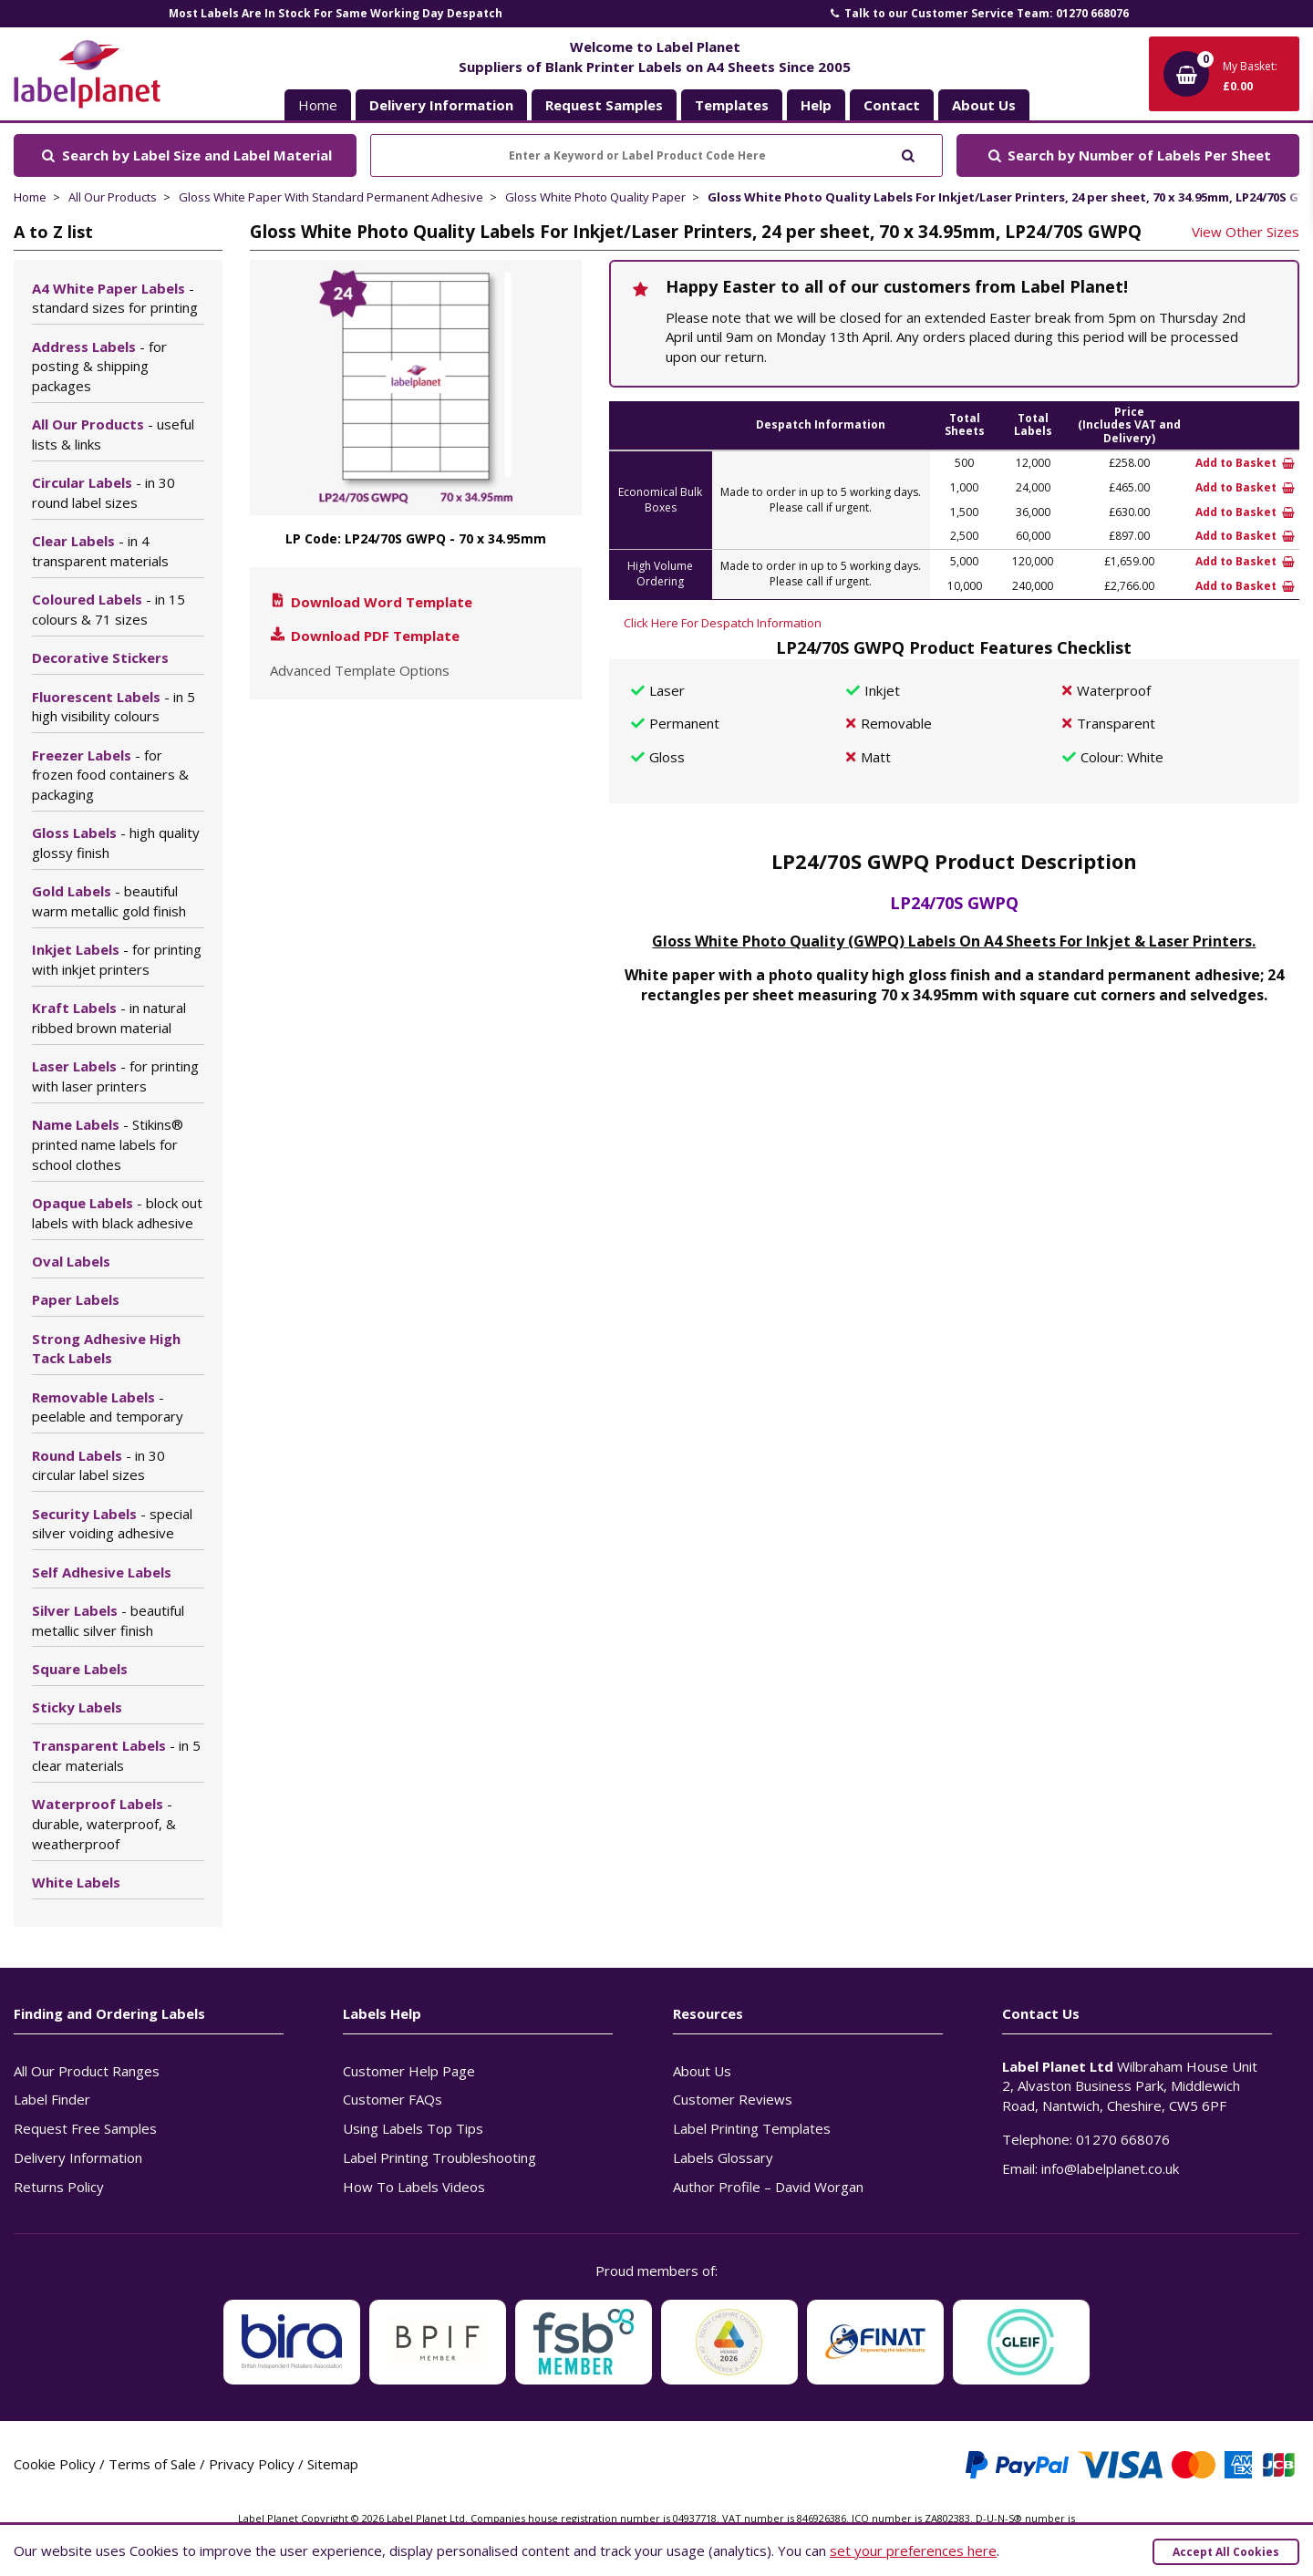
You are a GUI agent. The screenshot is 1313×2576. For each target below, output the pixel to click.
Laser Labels (115, 1076)
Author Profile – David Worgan (768, 2187)
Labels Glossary (723, 2157)
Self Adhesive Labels (101, 1572)
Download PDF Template (364, 635)
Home (317, 105)
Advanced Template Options (360, 670)
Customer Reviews (732, 2099)
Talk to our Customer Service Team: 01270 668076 (978, 13)
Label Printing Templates (752, 2128)
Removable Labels (107, 1407)
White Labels (76, 1882)
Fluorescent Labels (113, 707)
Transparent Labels (116, 1755)
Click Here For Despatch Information (723, 623)
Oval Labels (71, 1261)
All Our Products (112, 197)
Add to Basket (1245, 463)
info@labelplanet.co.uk (1110, 2168)
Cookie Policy (55, 2464)
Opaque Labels (117, 1213)
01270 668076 (1123, 2139)
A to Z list (53, 232)
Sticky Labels (77, 1707)
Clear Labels (100, 551)
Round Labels (98, 1465)
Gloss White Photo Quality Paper (595, 197)
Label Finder (52, 2099)
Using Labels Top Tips (413, 2128)
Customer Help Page (409, 2071)
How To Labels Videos (414, 2187)
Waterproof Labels (104, 1824)
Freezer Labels (110, 775)
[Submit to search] (907, 153)
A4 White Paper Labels (115, 298)
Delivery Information (78, 2157)
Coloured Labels (108, 609)
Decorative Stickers (100, 657)
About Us (702, 2071)
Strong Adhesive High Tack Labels (106, 1348)
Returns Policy (59, 2187)
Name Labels (107, 1144)
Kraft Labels (109, 1017)
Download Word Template (370, 602)
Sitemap (332, 2464)
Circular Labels (103, 492)
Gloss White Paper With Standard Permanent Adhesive (331, 197)
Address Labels (99, 366)
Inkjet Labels (117, 959)
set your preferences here (913, 2550)
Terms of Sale (152, 2464)
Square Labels (80, 1669)
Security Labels (112, 1524)
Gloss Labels (116, 842)
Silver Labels (108, 1620)
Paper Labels (75, 1299)
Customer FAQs (392, 2099)
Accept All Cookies (1226, 2552)
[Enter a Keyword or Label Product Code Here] (656, 155)
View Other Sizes (1245, 231)
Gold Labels (109, 901)
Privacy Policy (252, 2464)
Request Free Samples (85, 2128)
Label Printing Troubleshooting (439, 2157)
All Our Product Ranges (87, 2071)
